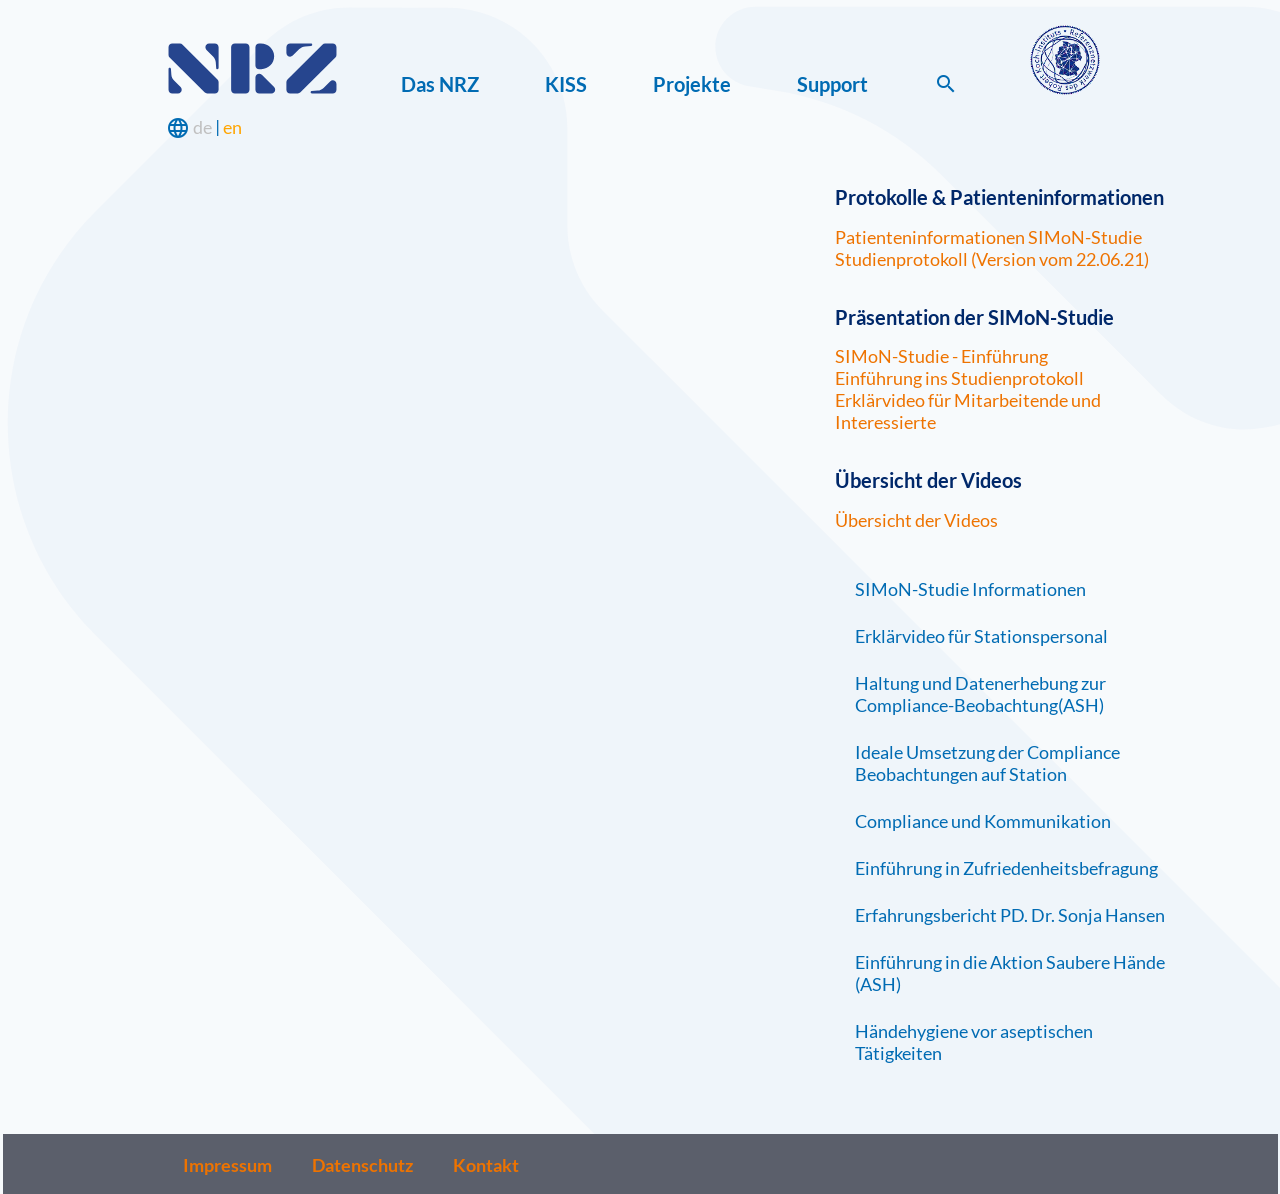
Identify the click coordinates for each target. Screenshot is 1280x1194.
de (202, 127)
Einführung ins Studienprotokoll (959, 378)
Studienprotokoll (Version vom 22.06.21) (992, 259)
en (232, 127)
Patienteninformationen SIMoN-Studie (988, 237)
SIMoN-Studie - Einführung (941, 356)
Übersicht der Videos (916, 520)
